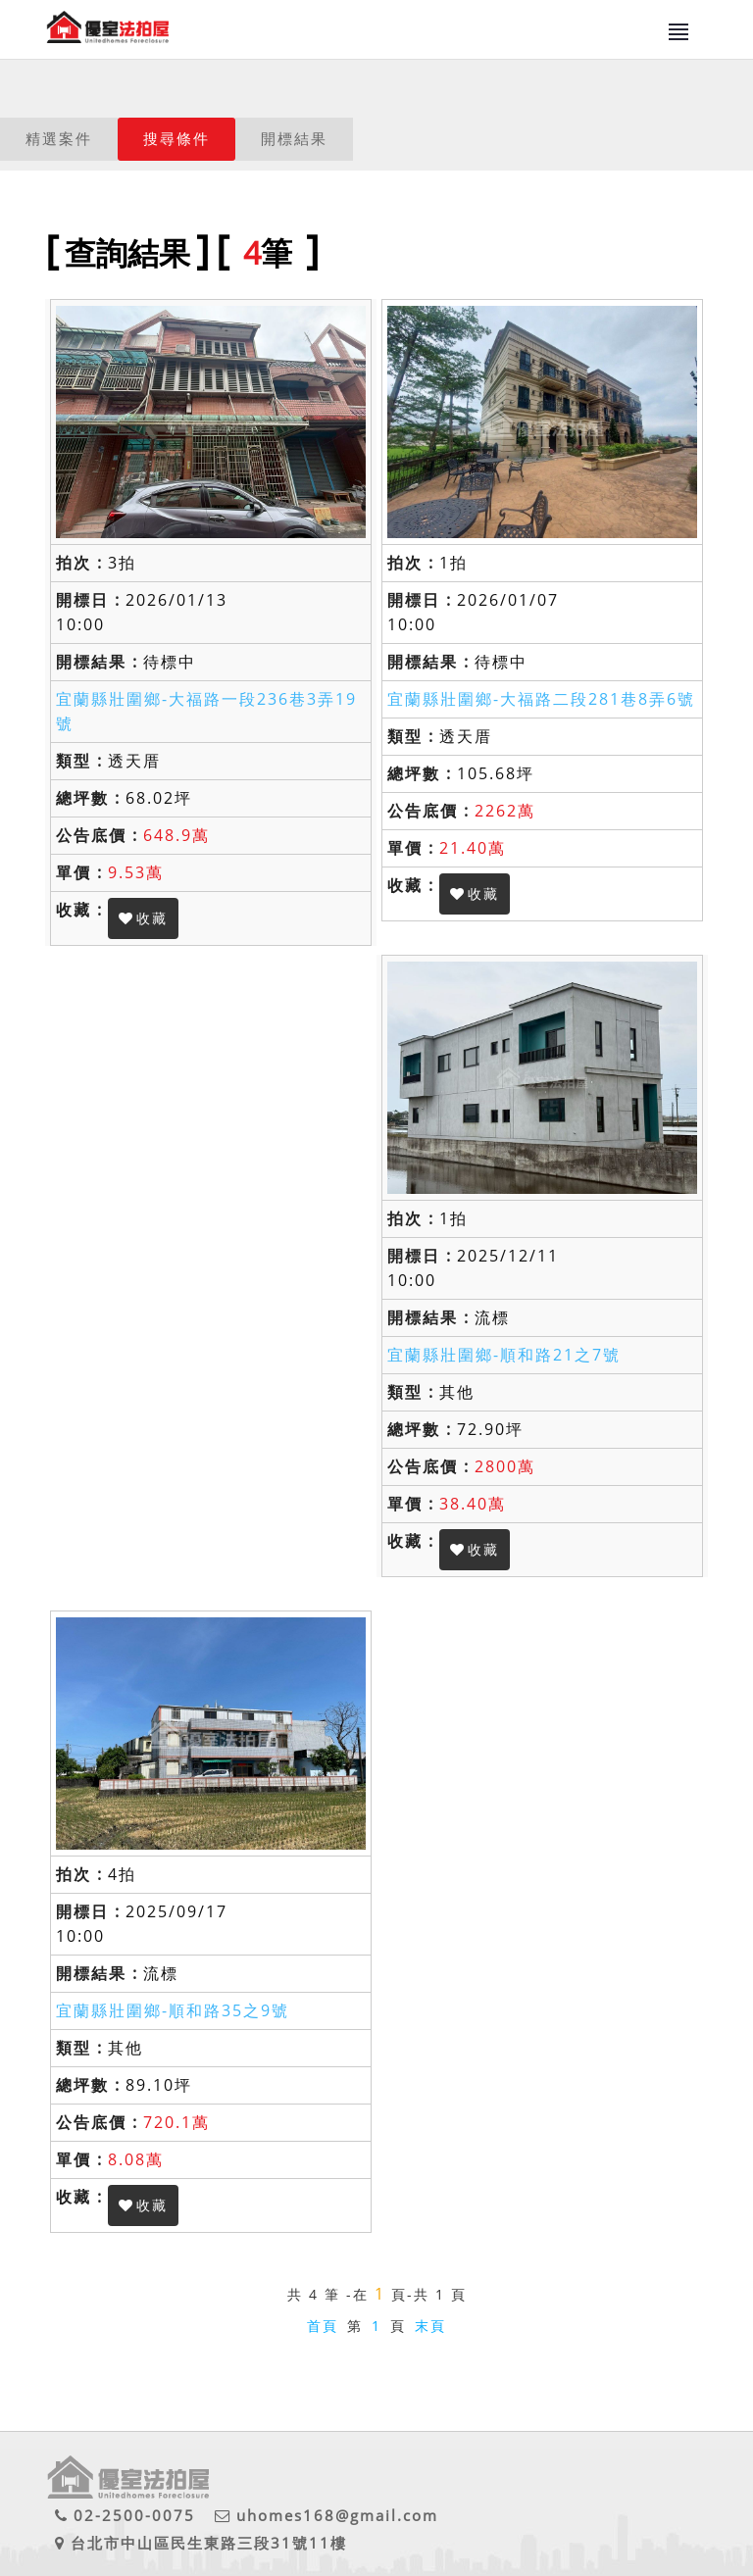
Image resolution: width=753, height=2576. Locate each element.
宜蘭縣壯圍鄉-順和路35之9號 (172, 2010)
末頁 (430, 2325)
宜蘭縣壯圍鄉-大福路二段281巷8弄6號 (541, 699)
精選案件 (58, 138)
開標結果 (294, 138)
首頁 (322, 2325)
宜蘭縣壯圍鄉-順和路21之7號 (504, 1354)
